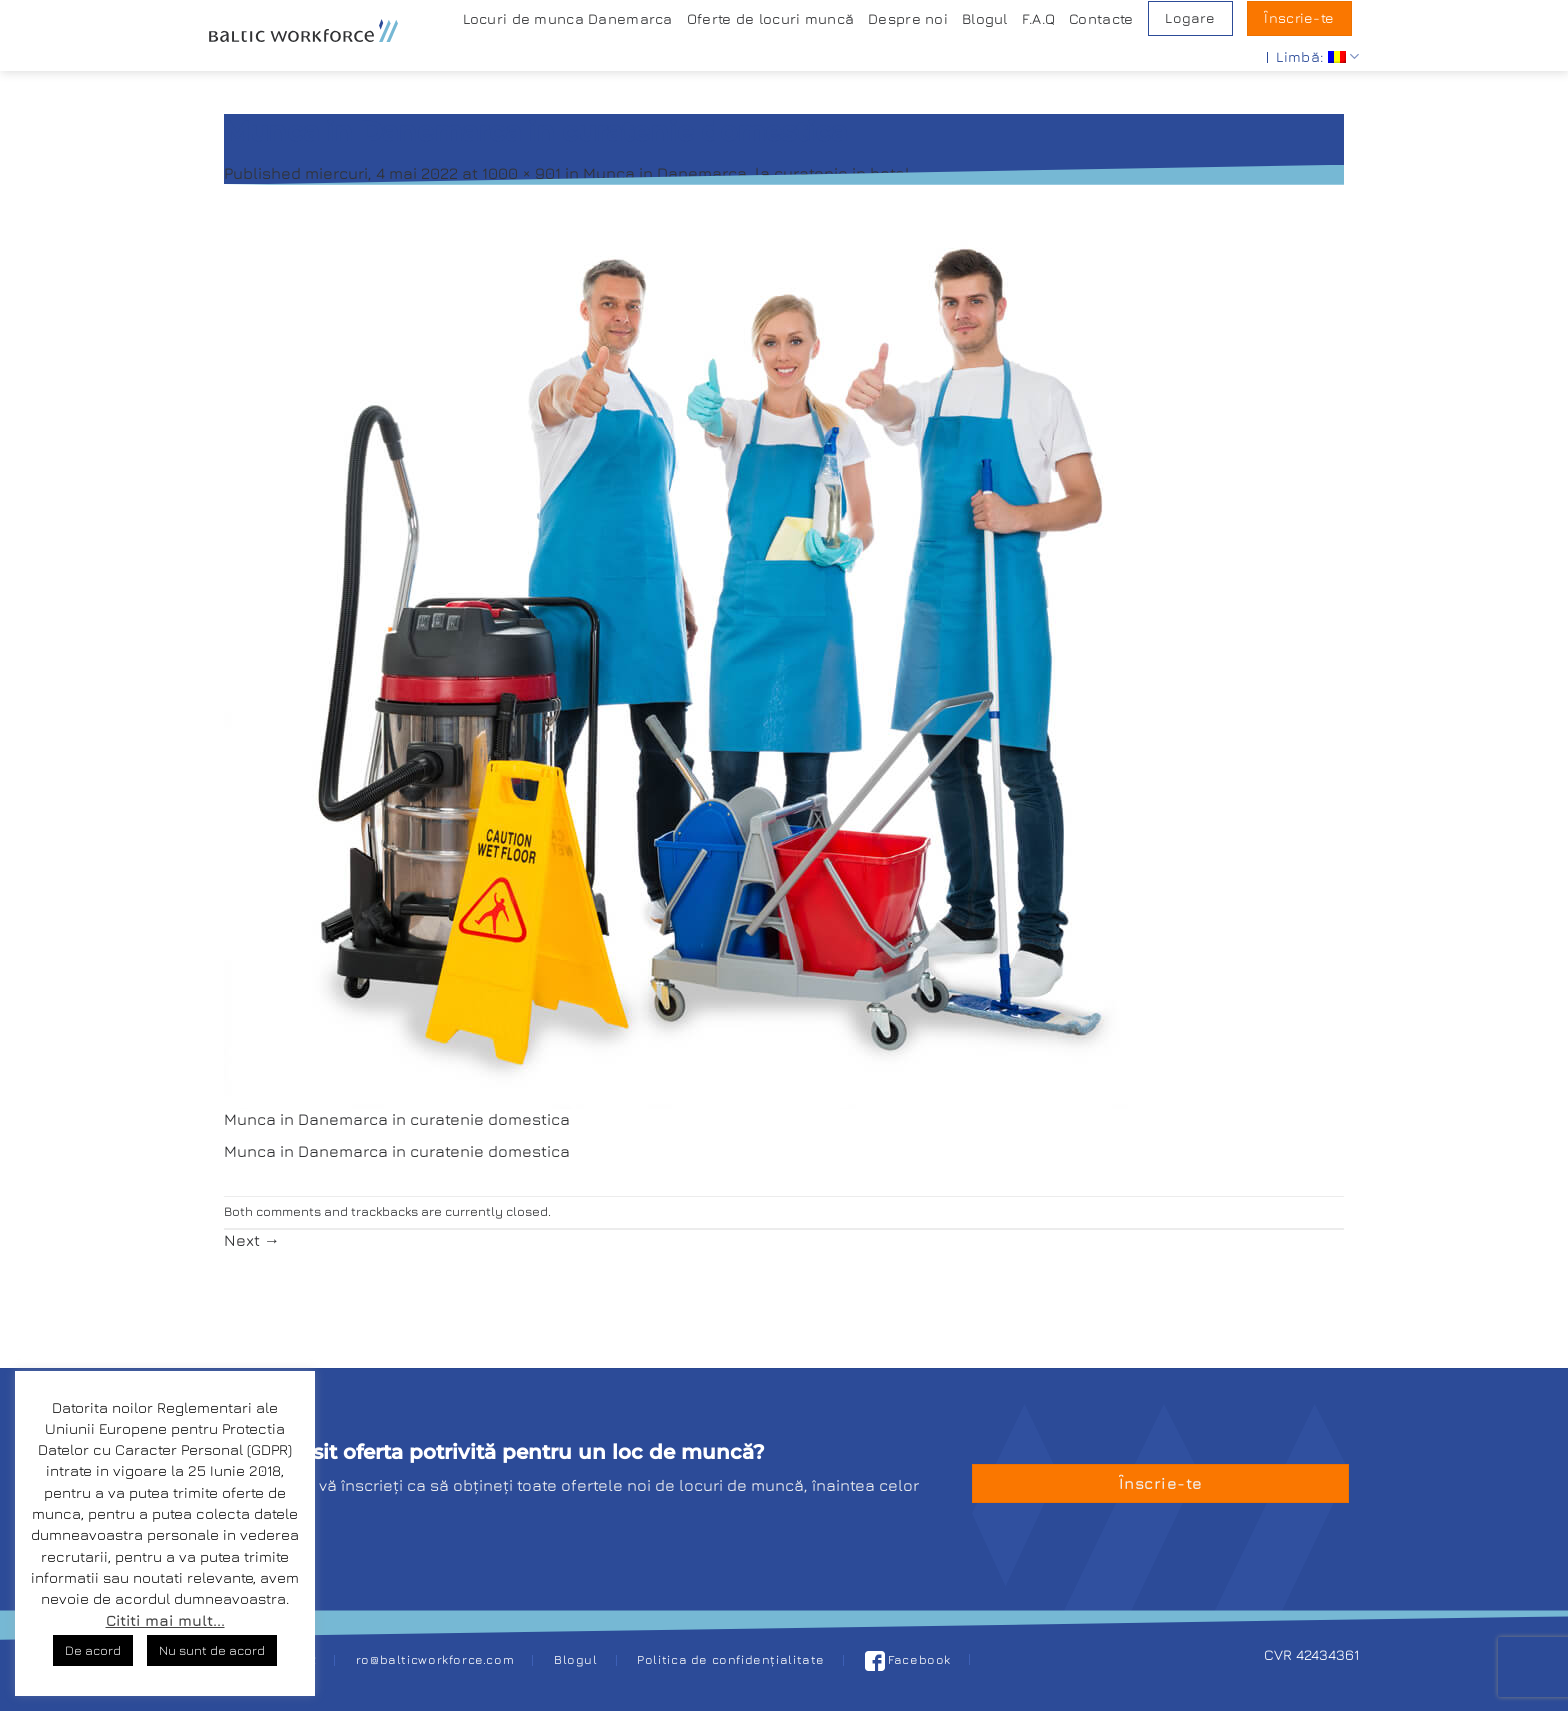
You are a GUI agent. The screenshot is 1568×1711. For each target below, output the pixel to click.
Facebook (908, 1659)
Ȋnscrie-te (1299, 18)
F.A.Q (1038, 18)
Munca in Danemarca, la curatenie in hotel (746, 173)
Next (252, 1240)
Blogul (985, 18)
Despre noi (908, 18)
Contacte (1101, 18)
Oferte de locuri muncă (770, 18)
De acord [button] (93, 1650)
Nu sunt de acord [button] (212, 1650)
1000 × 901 (521, 173)
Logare (1190, 18)
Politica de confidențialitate (731, 1659)
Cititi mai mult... (165, 1620)
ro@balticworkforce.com (435, 1659)
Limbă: (1317, 56)
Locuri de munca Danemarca (568, 18)
